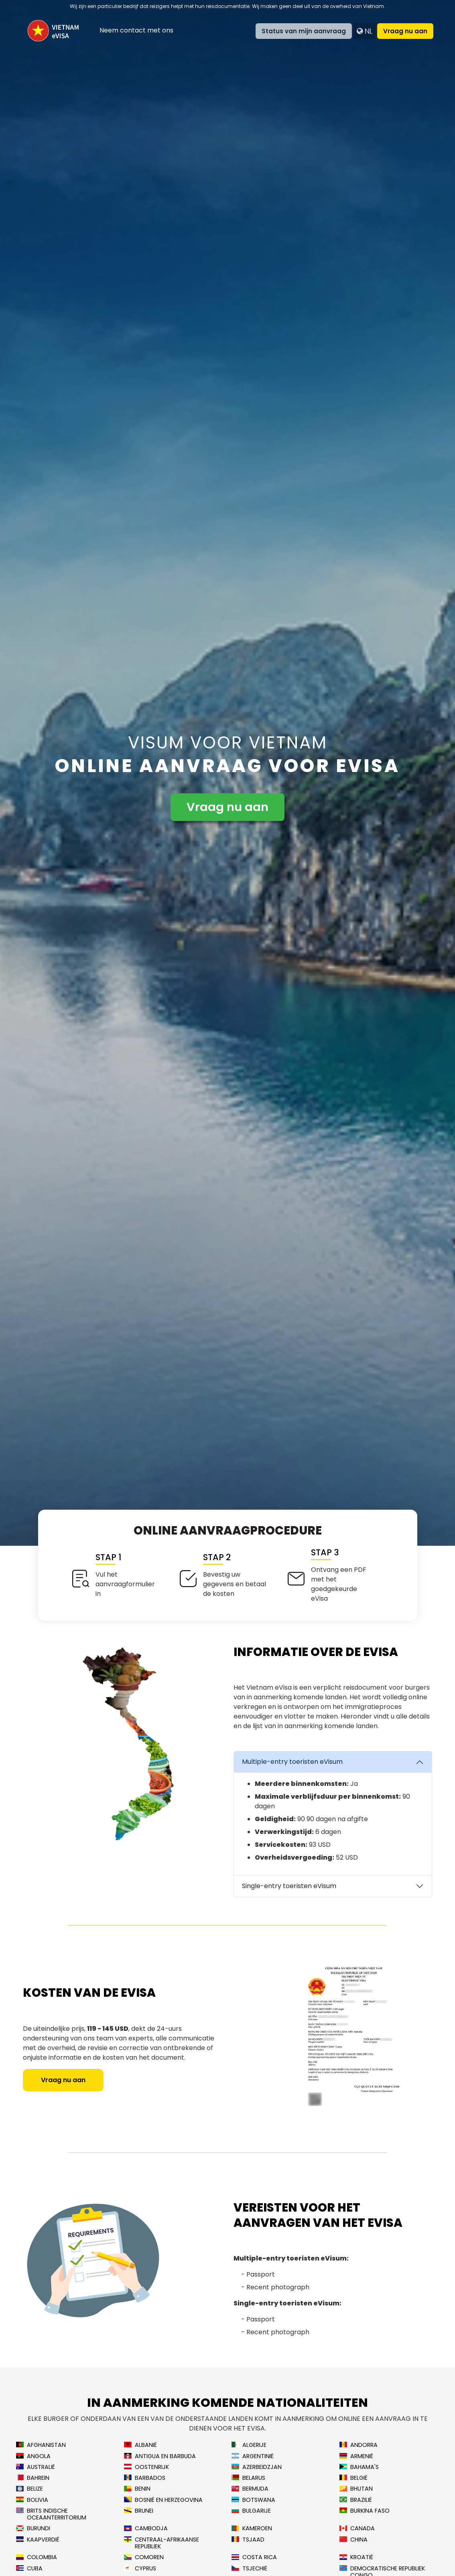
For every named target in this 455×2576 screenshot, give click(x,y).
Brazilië (355, 2500)
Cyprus (140, 2568)
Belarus (248, 2478)
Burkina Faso (364, 2510)
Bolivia (32, 2500)
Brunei (138, 2510)
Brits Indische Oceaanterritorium (51, 2514)
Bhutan (356, 2488)
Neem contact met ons (136, 30)
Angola (33, 2456)
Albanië (140, 2445)
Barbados (144, 2478)
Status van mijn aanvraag (304, 31)
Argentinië (253, 2456)
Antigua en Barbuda (160, 2456)
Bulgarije (251, 2510)
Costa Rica (254, 2557)
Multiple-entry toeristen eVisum (292, 1761)
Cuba (29, 2568)
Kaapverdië (37, 2539)
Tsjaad (248, 2539)
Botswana (253, 2500)
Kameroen (252, 2528)
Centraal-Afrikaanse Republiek (161, 2543)
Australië (35, 2467)
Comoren (144, 2557)
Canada (357, 2528)
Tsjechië (249, 2568)
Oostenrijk (146, 2467)
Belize (29, 2488)
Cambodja (146, 2528)
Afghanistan (41, 2445)
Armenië (356, 2456)
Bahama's (359, 2467)
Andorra (358, 2445)
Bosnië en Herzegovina (163, 2500)
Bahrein (32, 2478)
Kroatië (356, 2557)
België (353, 2478)
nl (364, 31)
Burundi (33, 2528)
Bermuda (250, 2488)
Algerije (249, 2445)
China (353, 2539)
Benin (137, 2488)
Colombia (36, 2557)
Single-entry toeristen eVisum (289, 1886)
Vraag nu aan (405, 31)
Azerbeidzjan (257, 2467)
